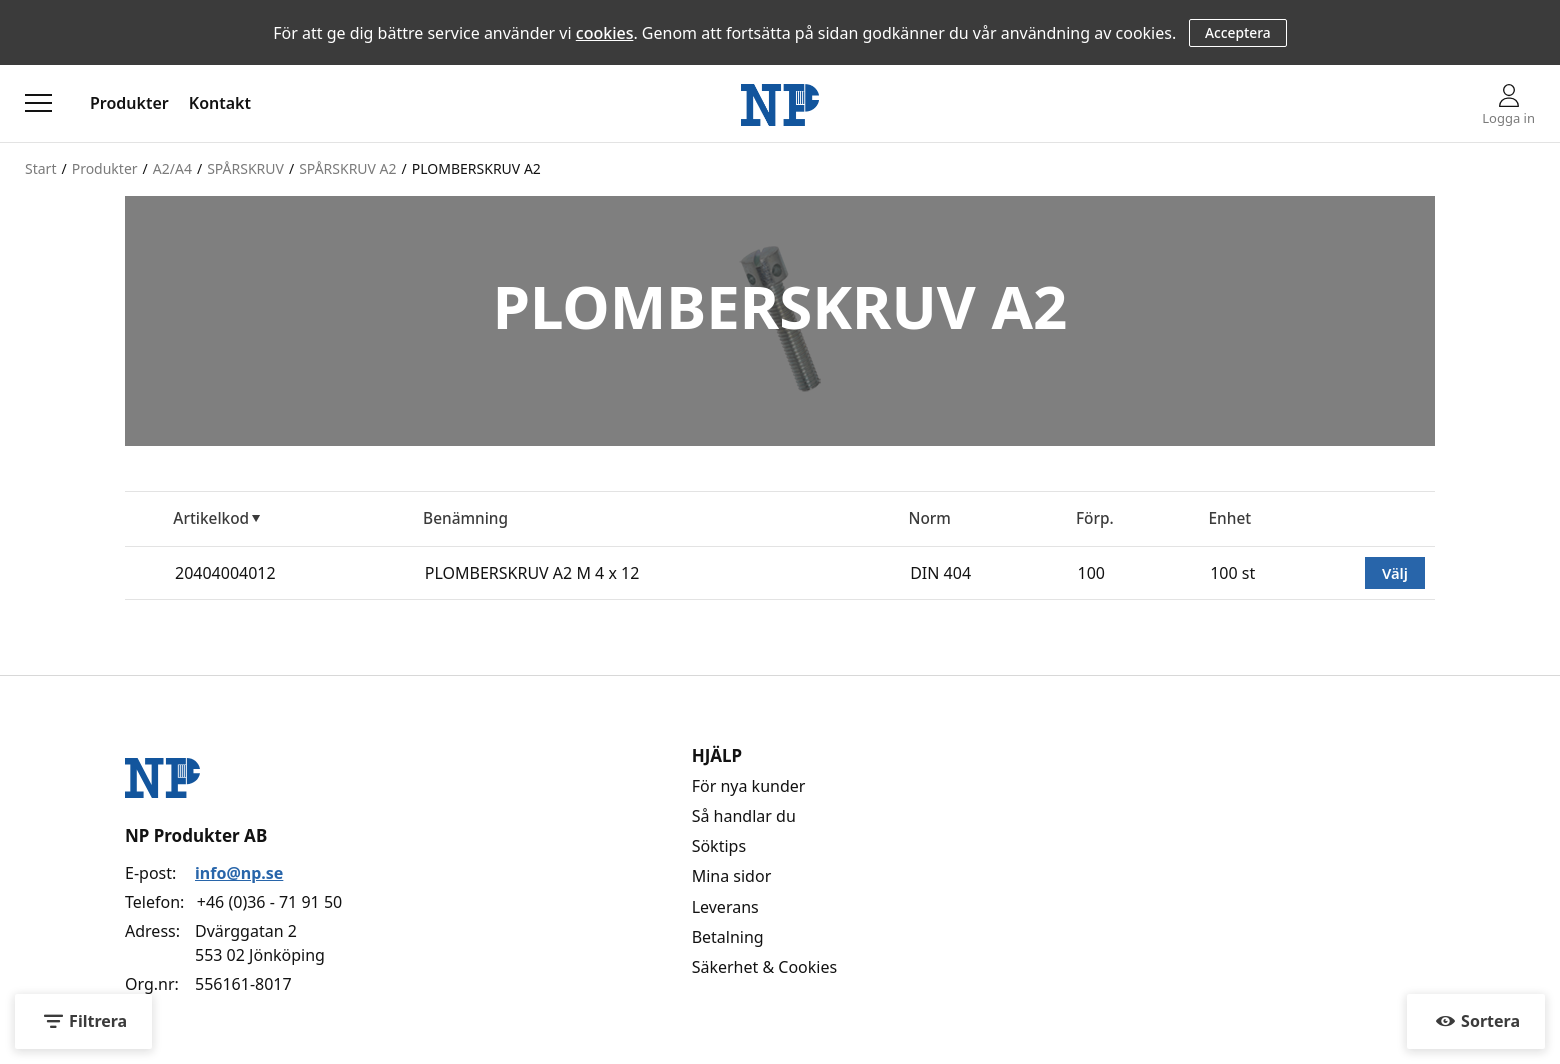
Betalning (728, 937)
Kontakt (220, 103)
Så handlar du (744, 816)
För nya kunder (749, 786)
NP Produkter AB (196, 835)
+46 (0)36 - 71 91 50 (269, 902)
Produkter (129, 103)
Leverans (725, 907)
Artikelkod (211, 518)
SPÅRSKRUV (245, 168)
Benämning (465, 518)
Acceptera (1238, 32)
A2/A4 (172, 168)
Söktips (719, 846)
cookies (605, 33)
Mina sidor (732, 876)
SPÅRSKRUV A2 (347, 168)
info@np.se (239, 873)
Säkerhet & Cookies (765, 967)
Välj (1395, 573)
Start (40, 168)
